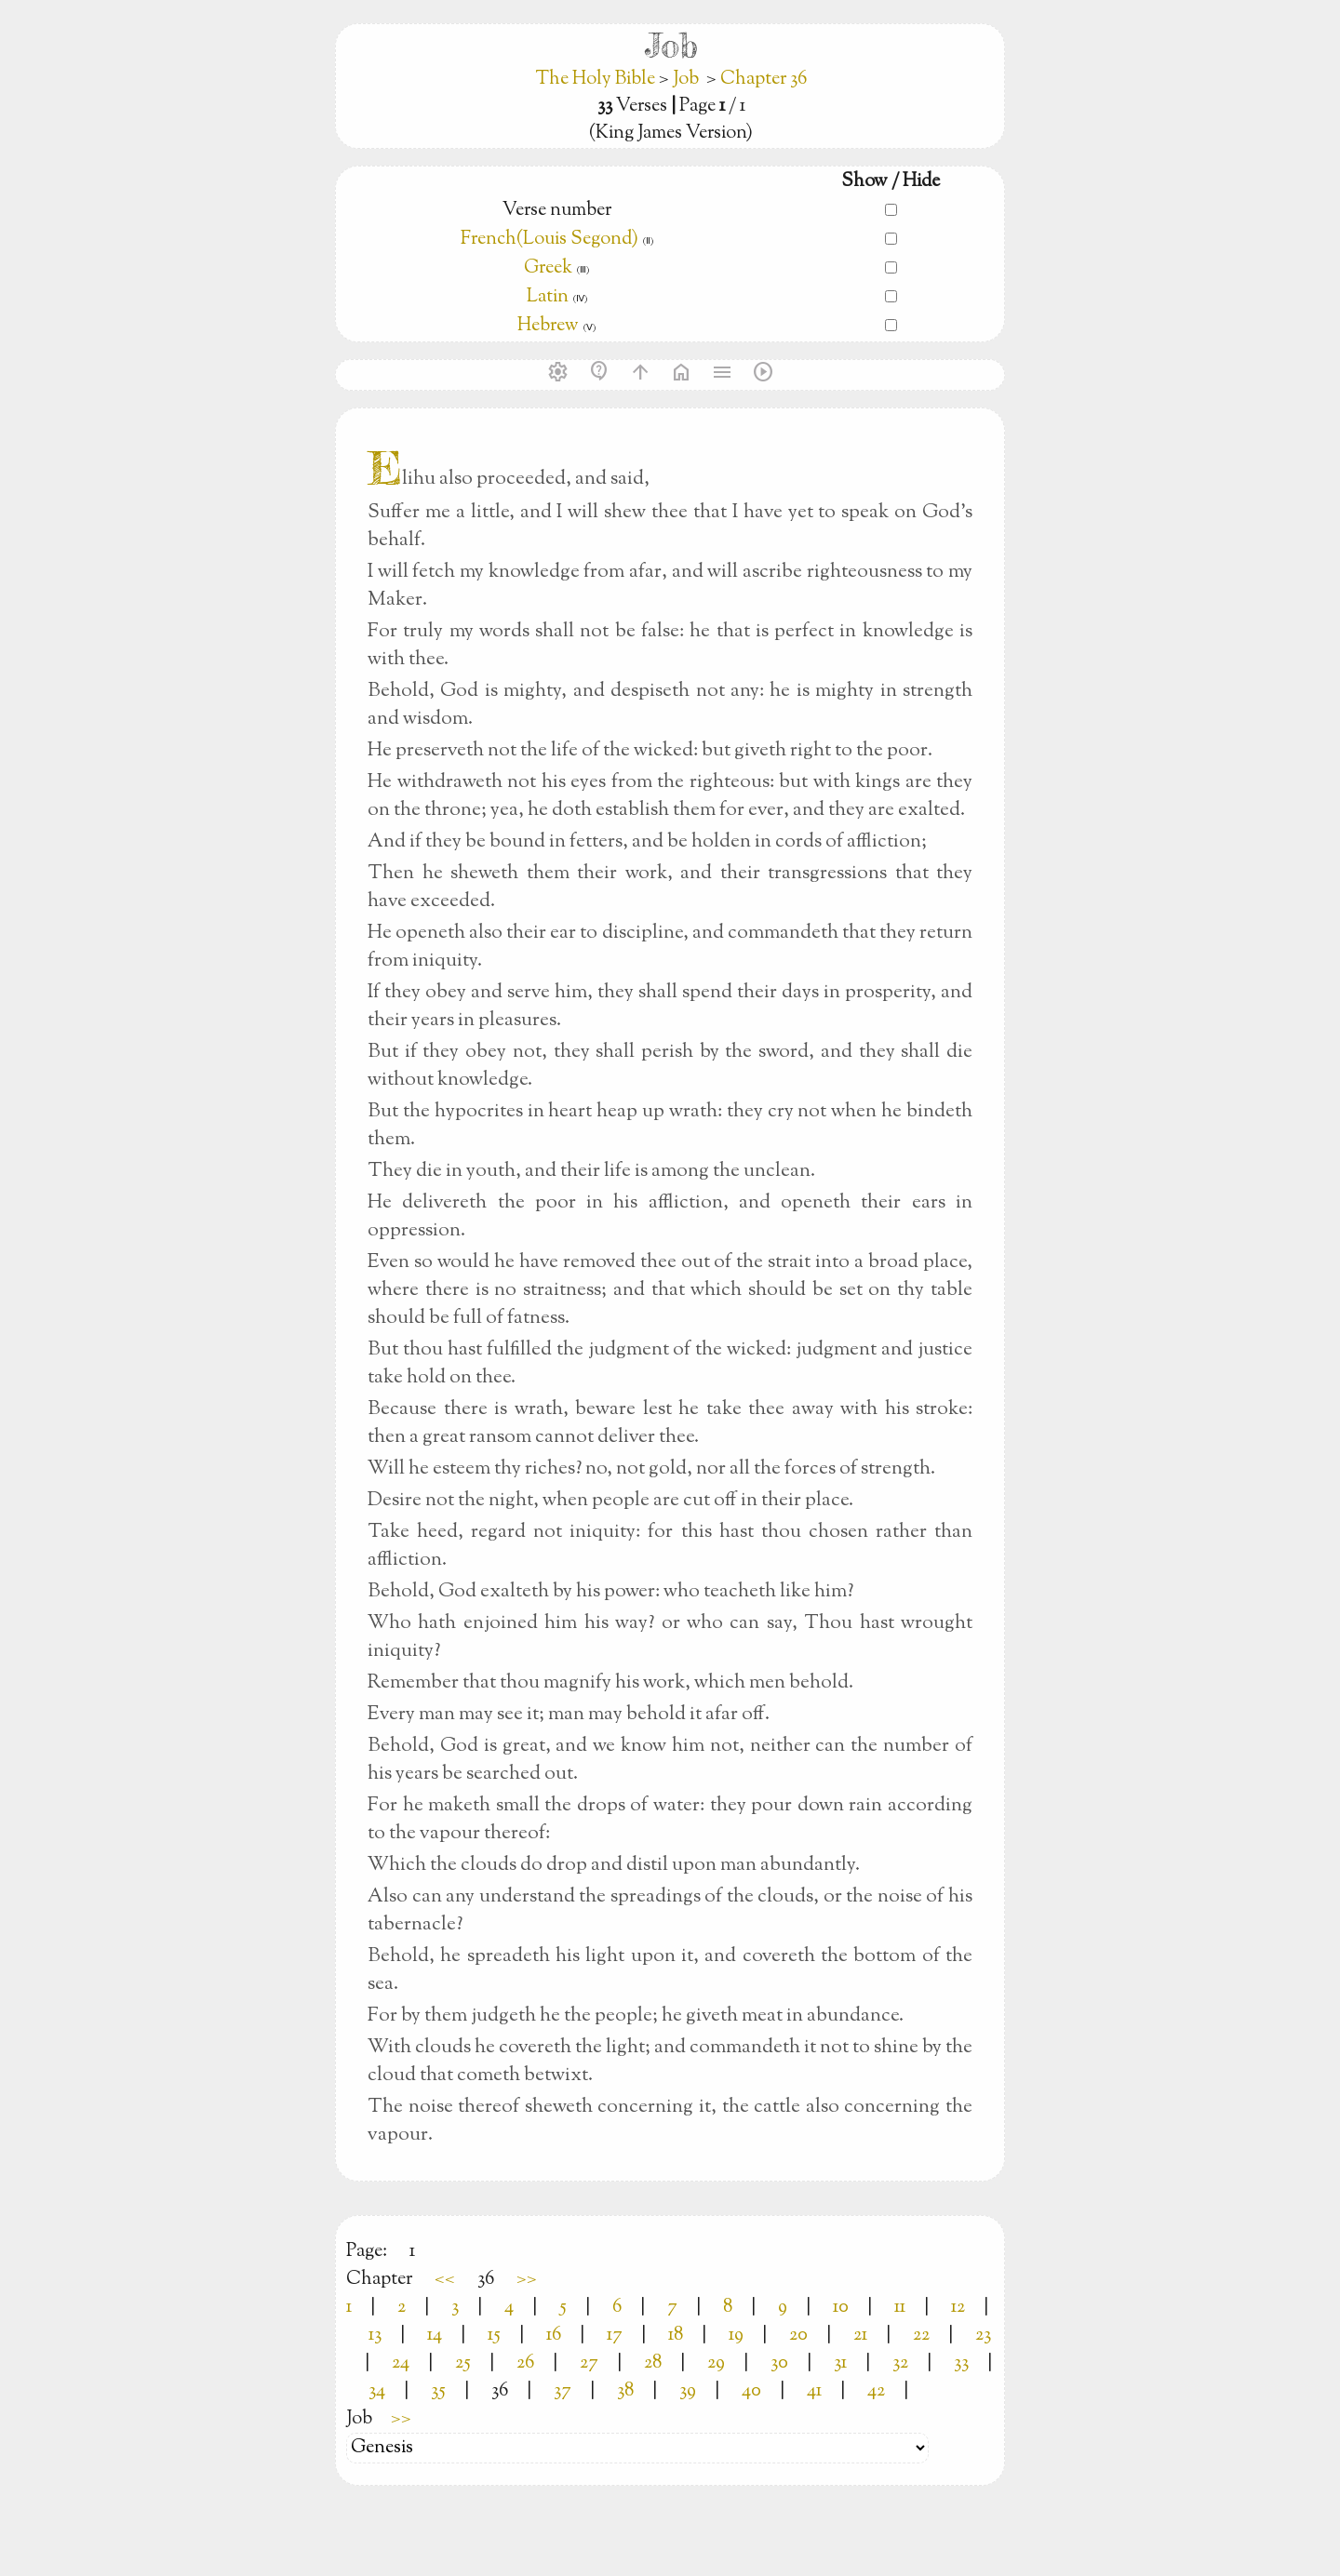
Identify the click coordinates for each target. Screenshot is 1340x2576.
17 (615, 2335)
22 (921, 2335)
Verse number (556, 210)
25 (463, 2363)
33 (961, 2363)
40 (751, 2391)
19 (736, 2335)
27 (589, 2363)
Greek (548, 268)
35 (438, 2391)
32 (900, 2363)
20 (798, 2335)
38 (625, 2391)
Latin (548, 297)
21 (860, 2335)
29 (716, 2363)
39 (687, 2391)
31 (840, 2363)
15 (494, 2335)
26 (525, 2363)
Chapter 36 (763, 79)
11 (899, 2307)
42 (876, 2391)
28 (653, 2363)
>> (526, 2279)
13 (375, 2335)
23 (983, 2335)
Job (686, 79)
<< (445, 2279)
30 (779, 2363)
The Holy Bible (597, 79)
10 (841, 2307)
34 (376, 2391)
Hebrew (548, 326)
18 (675, 2335)
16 (553, 2335)
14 (434, 2335)
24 (400, 2363)
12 (958, 2307)
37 (562, 2391)
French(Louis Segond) (549, 239)
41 (814, 2391)
